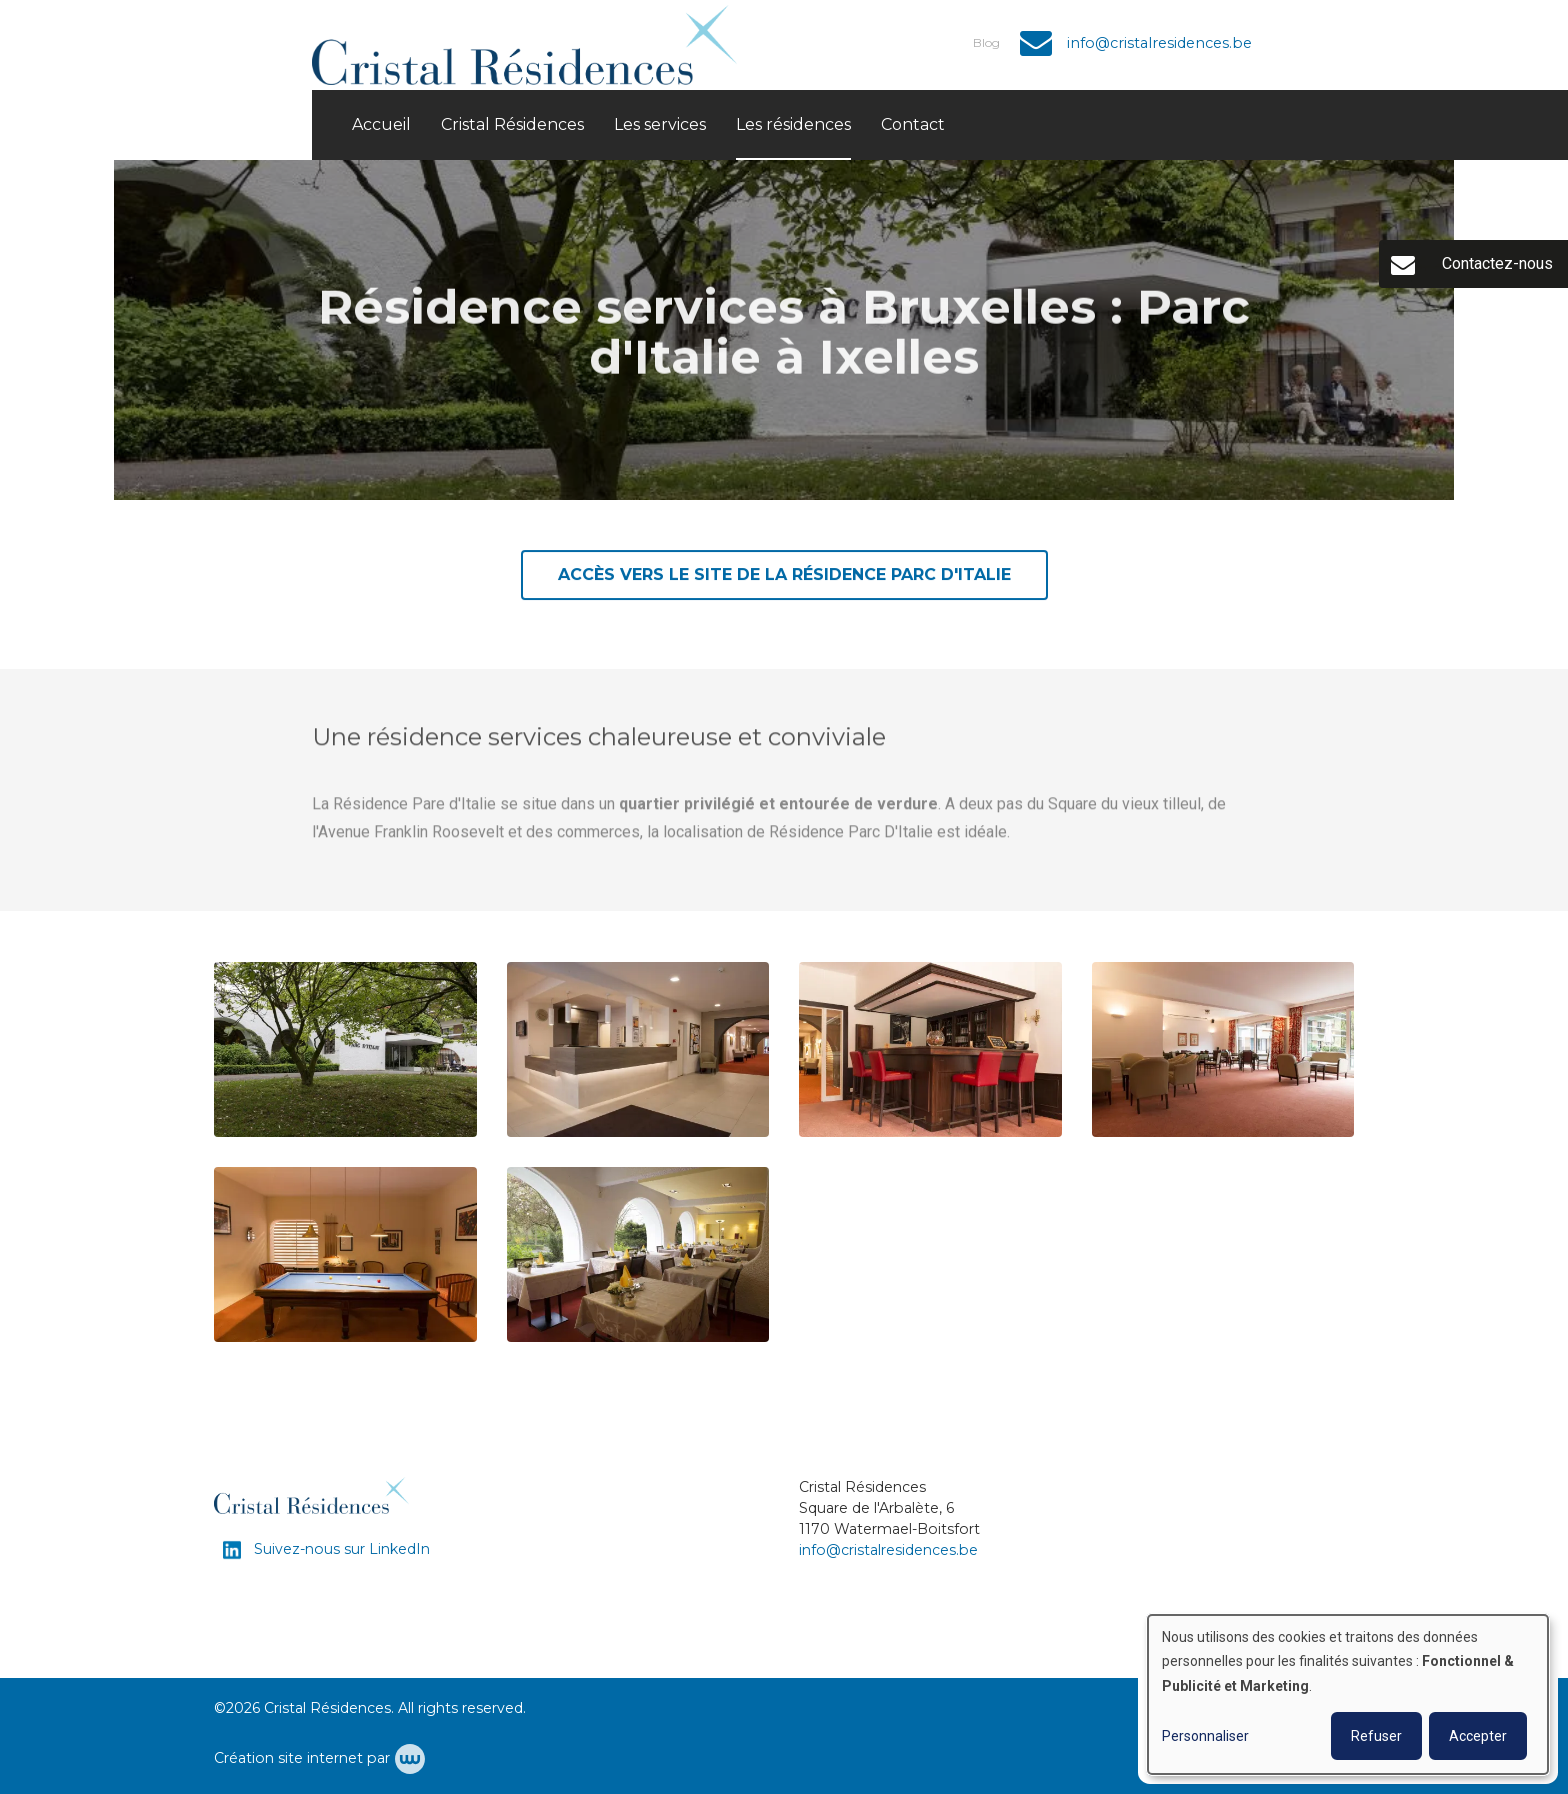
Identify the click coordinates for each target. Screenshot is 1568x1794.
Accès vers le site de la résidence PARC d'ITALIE (784, 575)
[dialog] (1348, 1694)
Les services (660, 124)
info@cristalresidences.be (888, 1550)
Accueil (381, 124)
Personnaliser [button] (1205, 1736)
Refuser (1376, 1736)
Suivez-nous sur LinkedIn (340, 1549)
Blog (986, 42)
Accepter (1478, 1736)
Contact (913, 124)
